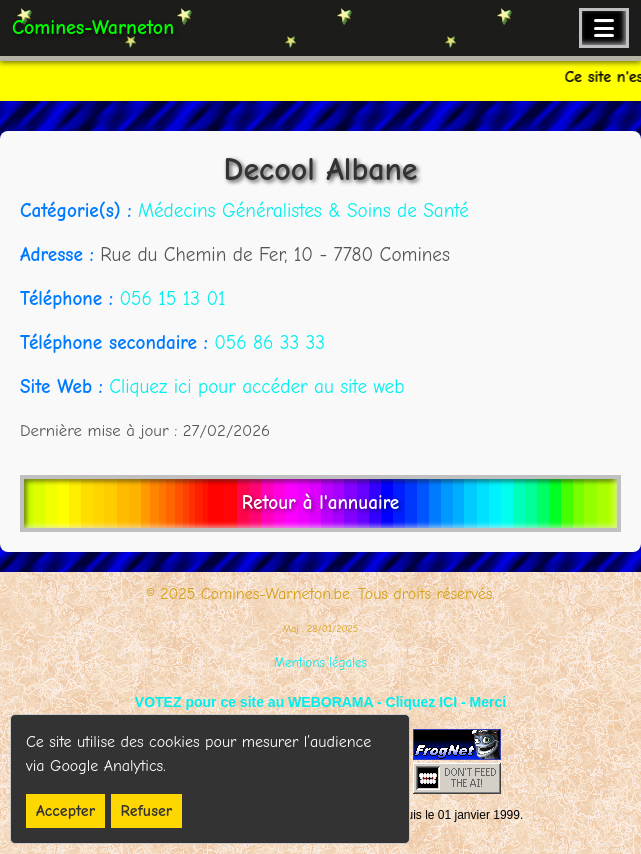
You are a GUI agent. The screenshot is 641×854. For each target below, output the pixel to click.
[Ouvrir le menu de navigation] (604, 28)
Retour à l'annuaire (320, 503)
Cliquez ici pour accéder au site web (256, 387)
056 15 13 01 (172, 299)
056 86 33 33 (269, 343)
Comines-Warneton (93, 27)
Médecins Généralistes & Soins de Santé (303, 211)
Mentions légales (320, 662)
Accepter (65, 811)
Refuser (147, 811)
